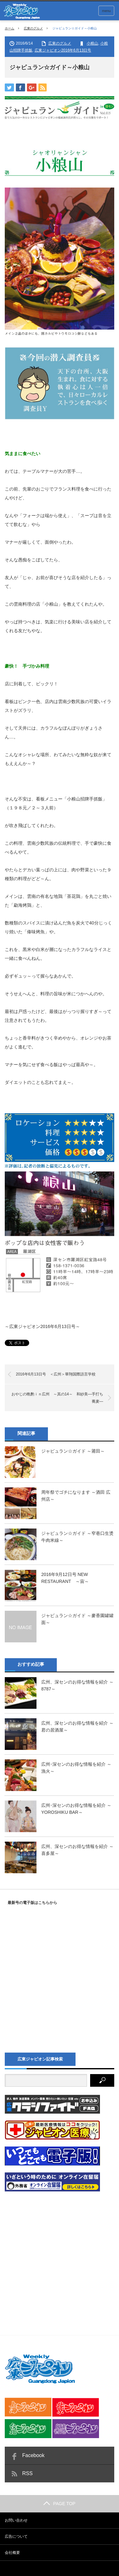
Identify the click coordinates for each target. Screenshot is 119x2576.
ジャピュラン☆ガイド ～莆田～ (73, 1451)
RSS (27, 2473)
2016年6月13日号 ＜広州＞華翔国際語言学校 (56, 1374)
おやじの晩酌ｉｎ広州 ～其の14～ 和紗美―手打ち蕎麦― (57, 1397)
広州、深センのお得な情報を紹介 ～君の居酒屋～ (77, 1726)
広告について (16, 2536)
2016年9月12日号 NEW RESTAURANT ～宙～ (65, 1578)
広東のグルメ (33, 28)
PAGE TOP (59, 2503)
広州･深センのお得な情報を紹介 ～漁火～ (76, 1768)
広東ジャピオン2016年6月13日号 (63, 50)
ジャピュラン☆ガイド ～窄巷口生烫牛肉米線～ (77, 1537)
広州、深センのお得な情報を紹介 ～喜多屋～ (77, 1850)
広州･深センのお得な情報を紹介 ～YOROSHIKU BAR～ (76, 1809)
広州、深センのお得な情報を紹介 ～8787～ (77, 1685)
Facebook (33, 2455)
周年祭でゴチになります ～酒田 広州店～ (75, 1496)
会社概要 (12, 2552)
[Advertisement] (59, 2257)
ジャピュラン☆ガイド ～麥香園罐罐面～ (77, 1619)
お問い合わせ (16, 2520)
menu (106, 11)
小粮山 (92, 43)
